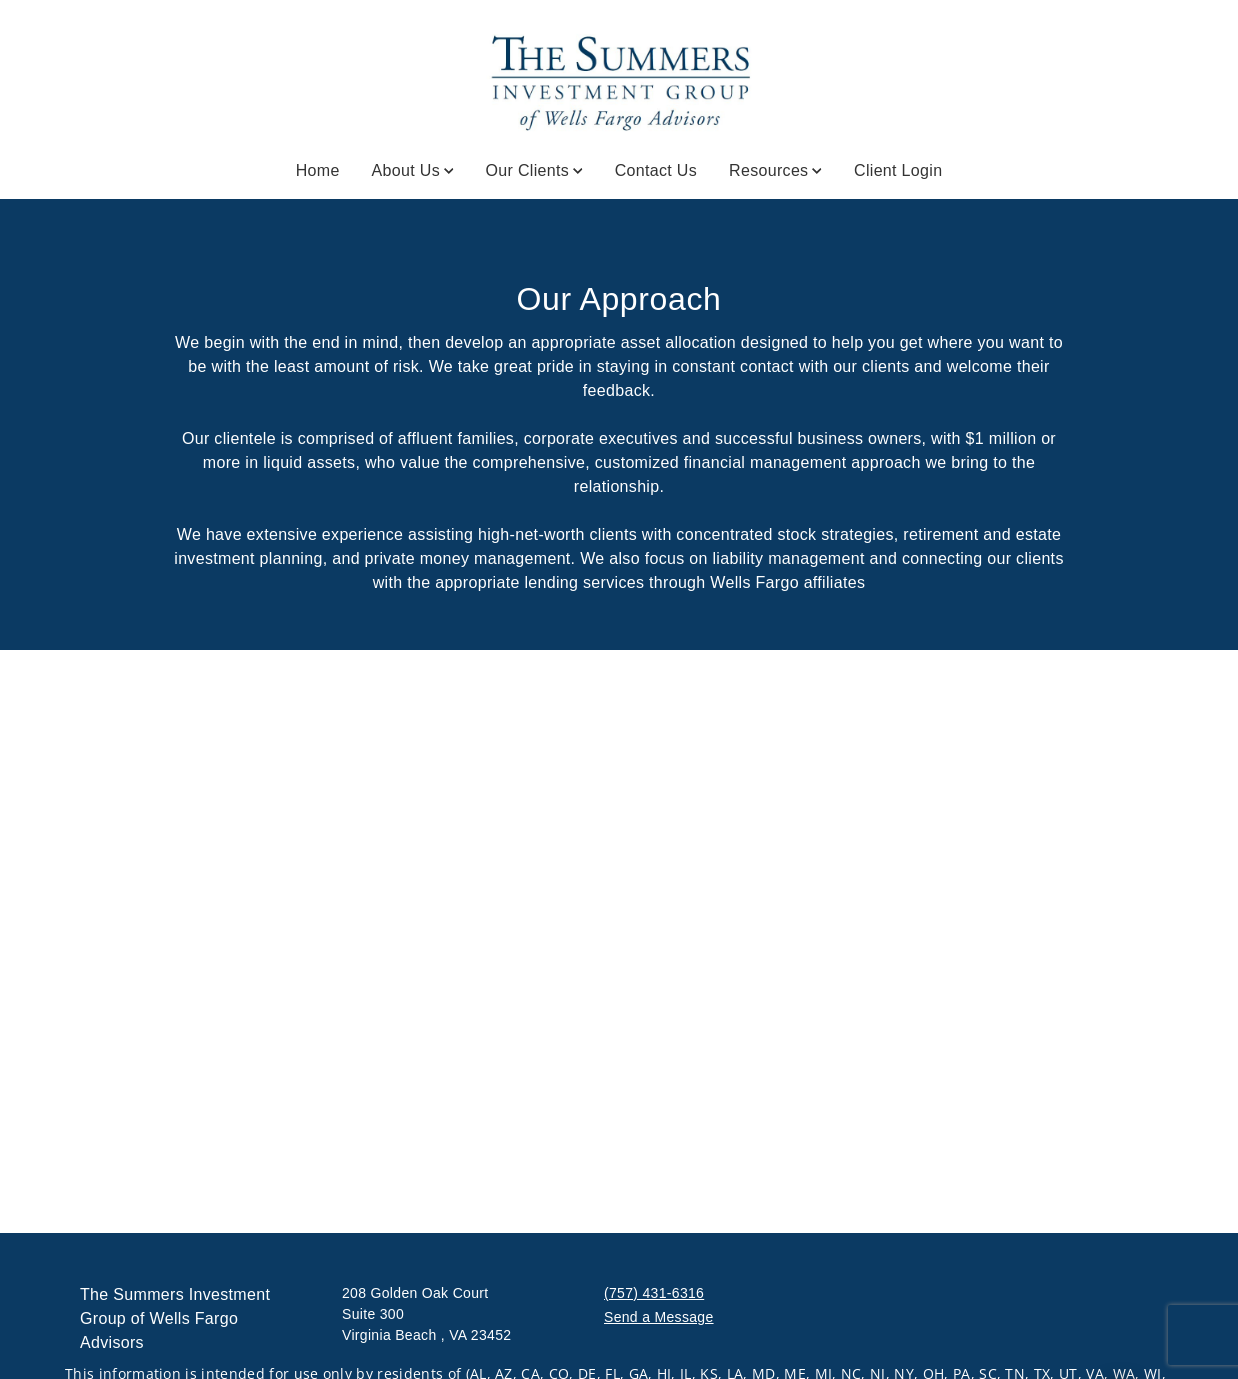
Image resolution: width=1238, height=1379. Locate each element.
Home (318, 170)
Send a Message (659, 1317)
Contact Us (656, 170)
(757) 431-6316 (654, 1293)
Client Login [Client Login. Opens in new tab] (898, 170)
